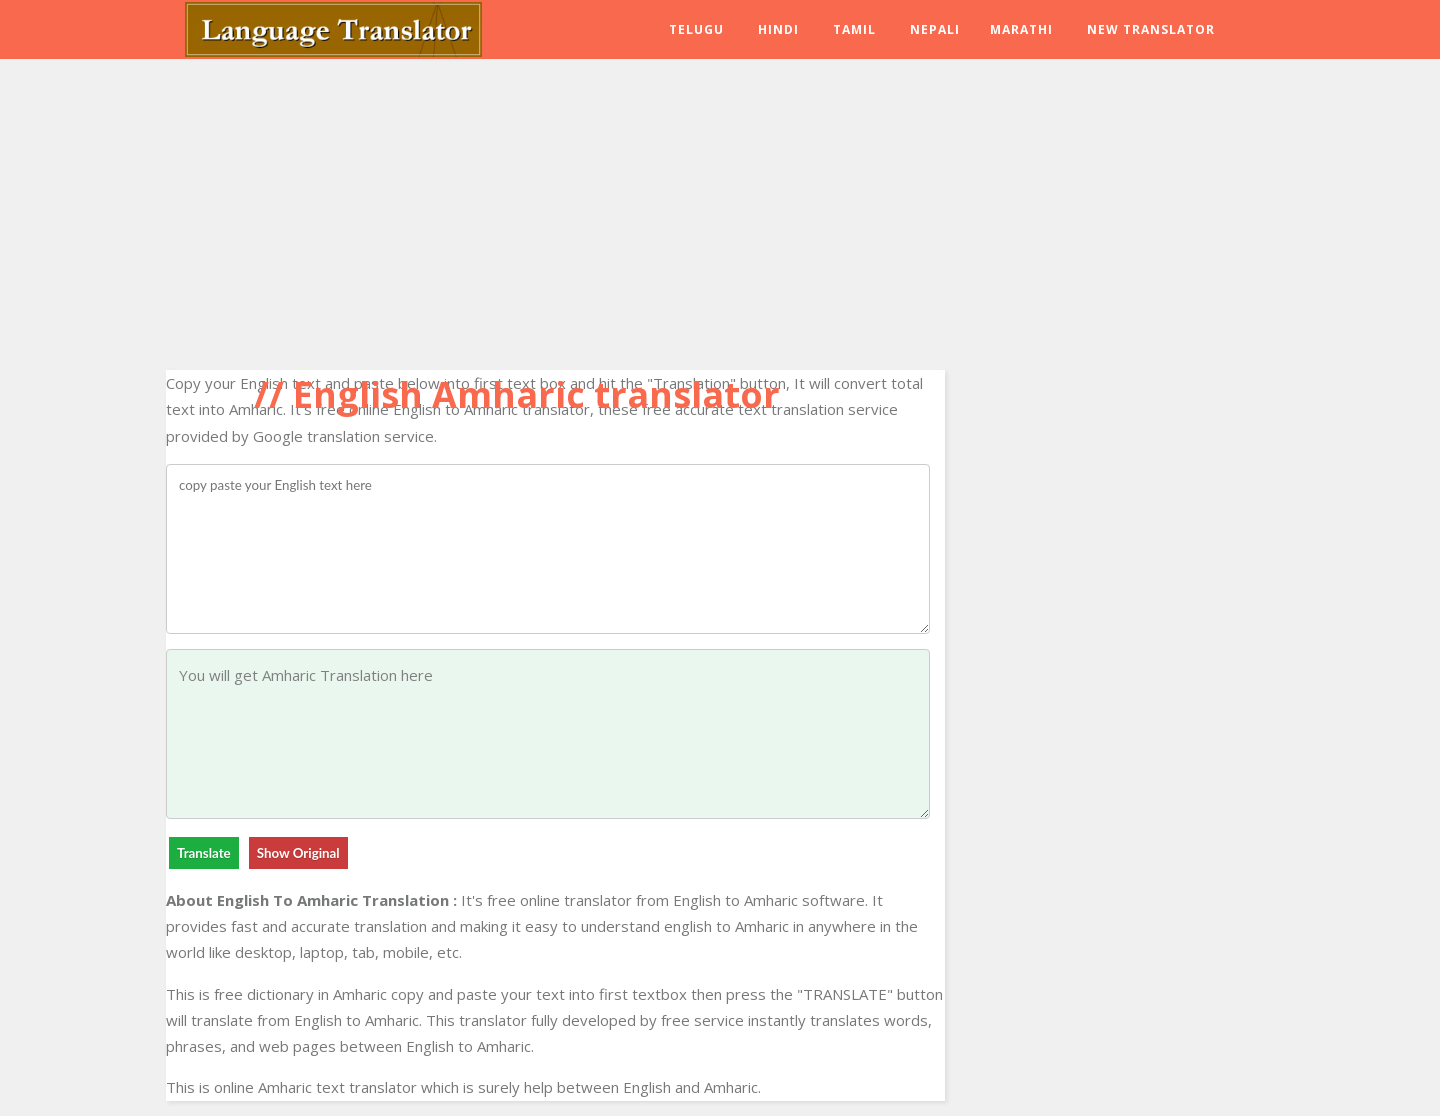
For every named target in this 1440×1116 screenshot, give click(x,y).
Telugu (696, 29)
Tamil (854, 29)
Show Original (298, 853)
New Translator (1151, 29)
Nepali (935, 29)
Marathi (1021, 29)
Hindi (778, 29)
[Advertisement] (555, 210)
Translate (204, 853)
